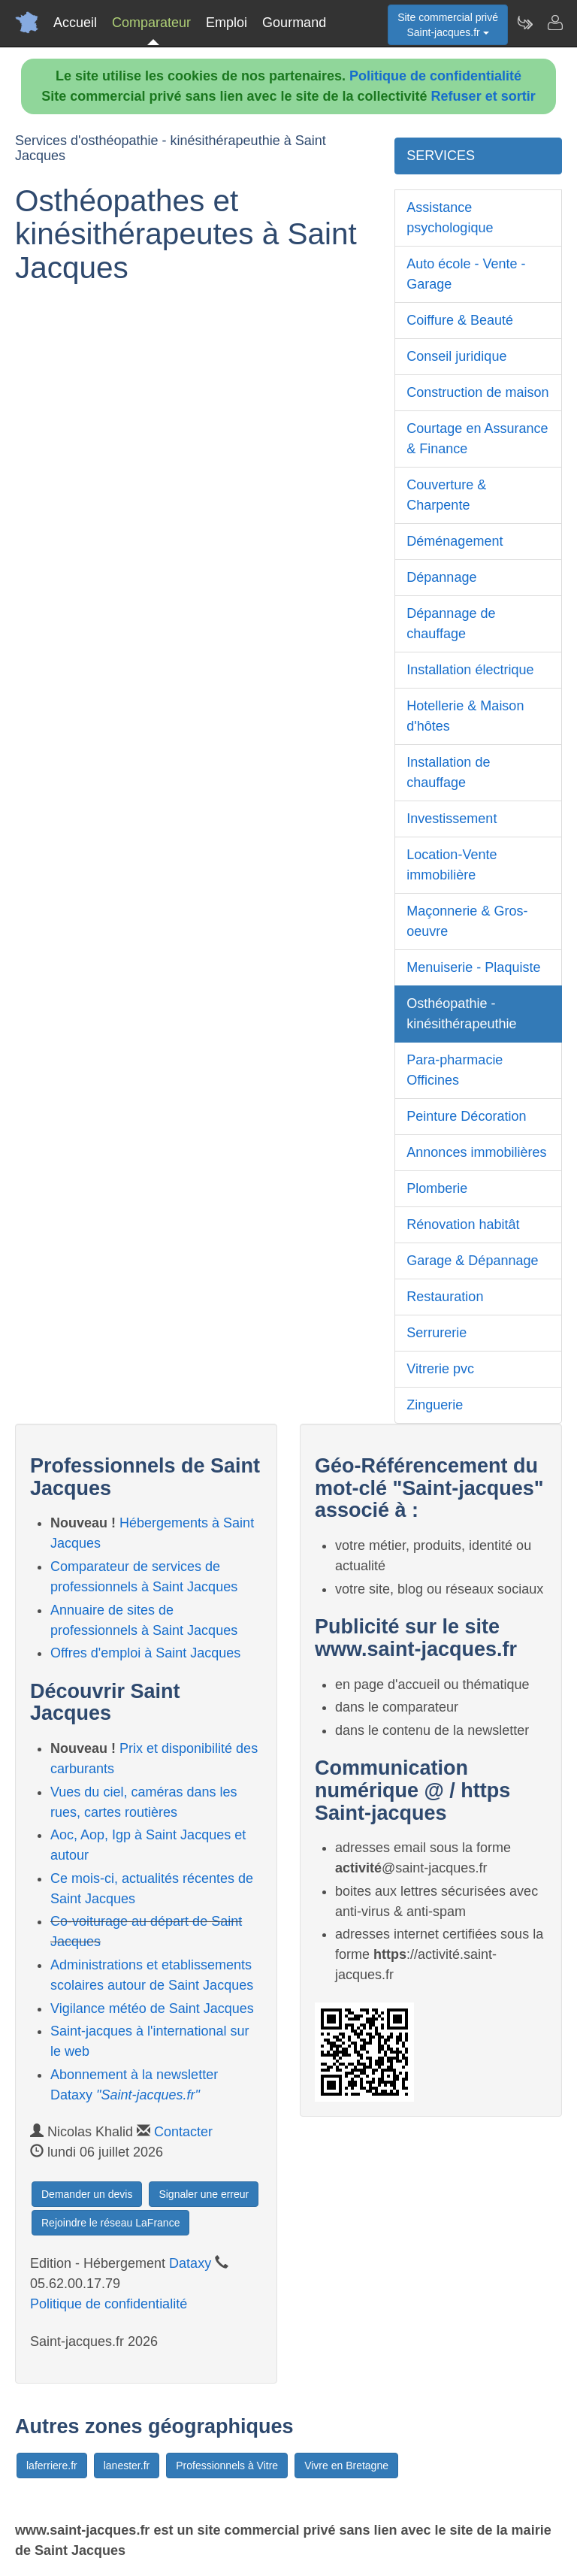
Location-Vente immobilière (451, 864)
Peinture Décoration (466, 1116)
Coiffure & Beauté (459, 320)
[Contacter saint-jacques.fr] (554, 22)
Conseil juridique (456, 356)
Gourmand (294, 22)
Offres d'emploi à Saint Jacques (145, 1652)
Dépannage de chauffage (450, 623)
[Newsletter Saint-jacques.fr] (524, 22)
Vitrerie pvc (440, 1368)
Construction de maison (477, 392)
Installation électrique (469, 669)
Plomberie (436, 1188)
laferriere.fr (51, 2465)
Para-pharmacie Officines (454, 1070)
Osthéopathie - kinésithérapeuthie (461, 1013)
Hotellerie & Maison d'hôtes (465, 716)
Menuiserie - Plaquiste (473, 967)
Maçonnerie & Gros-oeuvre (466, 921)
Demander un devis (86, 2194)
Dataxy (190, 2263)
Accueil (75, 22)
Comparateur (151, 22)
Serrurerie (436, 1332)
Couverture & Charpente (446, 495)
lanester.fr (127, 2465)
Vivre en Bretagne (346, 2465)
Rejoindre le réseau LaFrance (110, 2223)
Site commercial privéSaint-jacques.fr (447, 24)
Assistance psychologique (449, 217)
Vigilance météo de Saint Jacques (152, 2008)
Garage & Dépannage (472, 1260)
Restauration (444, 1296)
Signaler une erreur (204, 2194)
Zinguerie (434, 1404)
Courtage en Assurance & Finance (477, 438)
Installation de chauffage (448, 772)
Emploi (226, 22)
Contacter (183, 2131)
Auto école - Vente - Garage (465, 274)
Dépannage (441, 577)
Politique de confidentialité (435, 75)
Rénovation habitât (462, 1224)
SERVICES (440, 155)
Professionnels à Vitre (227, 2465)
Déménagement (454, 541)
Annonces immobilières (476, 1152)
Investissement (451, 818)
